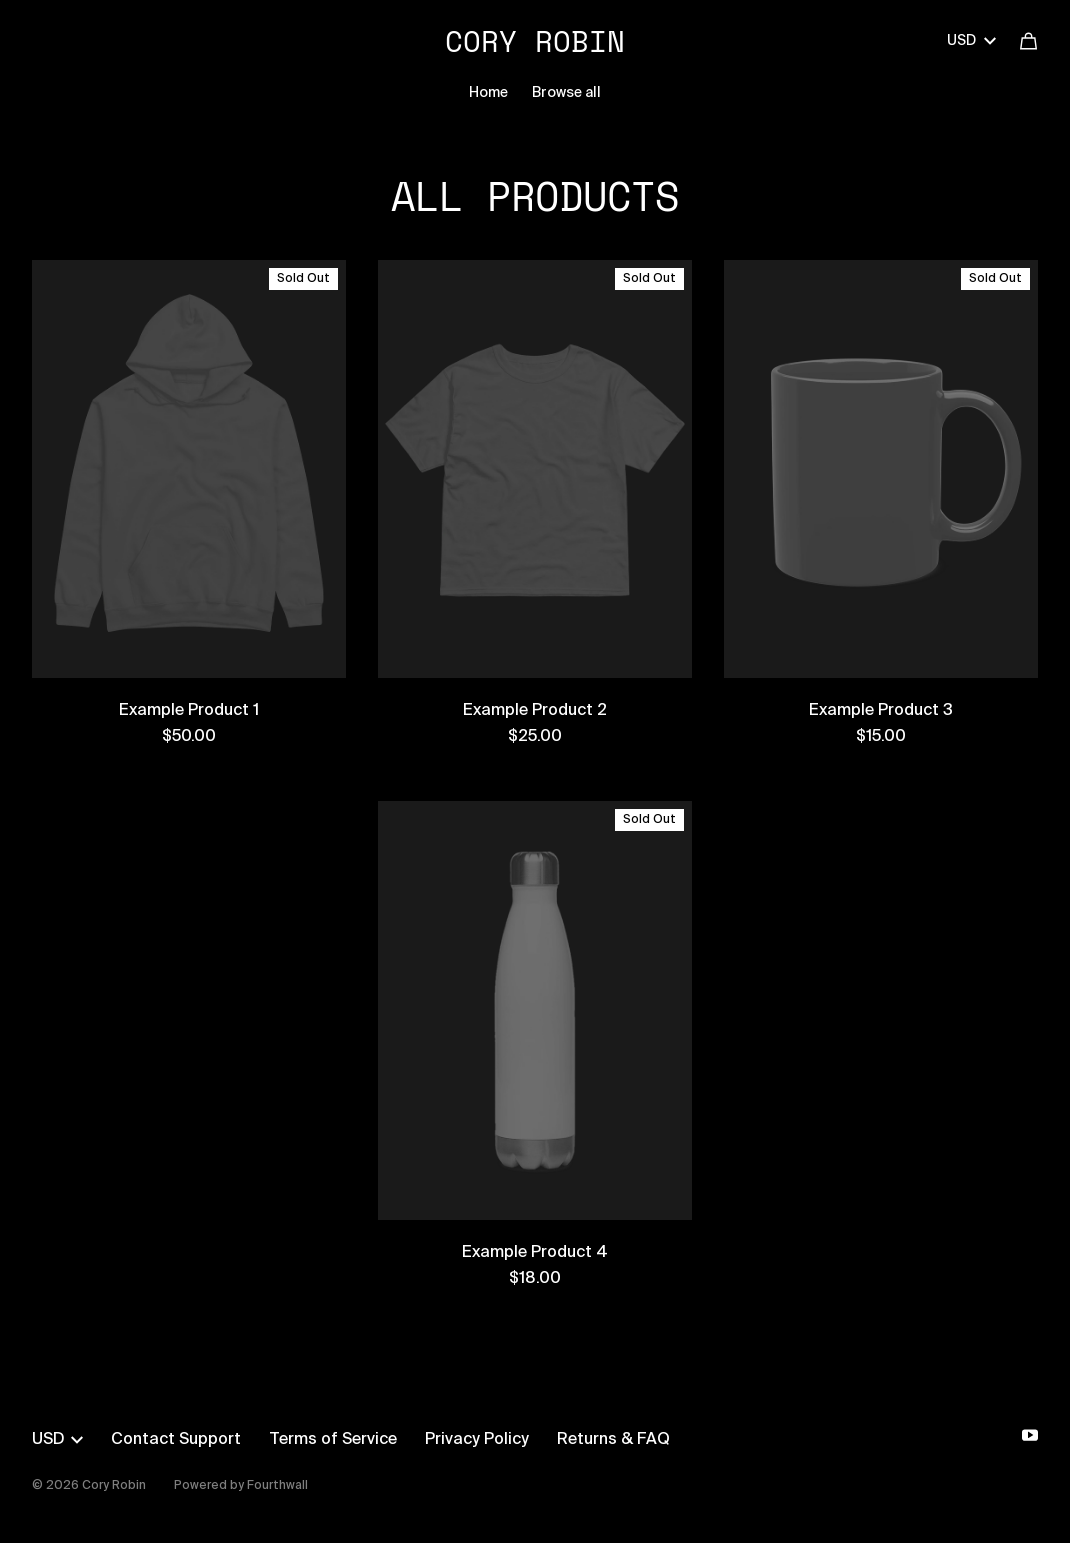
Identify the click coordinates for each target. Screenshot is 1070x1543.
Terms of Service (333, 1440)
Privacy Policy (477, 1440)
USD (971, 41)
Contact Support (176, 1440)
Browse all (566, 93)
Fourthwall (277, 1486)
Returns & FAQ (613, 1440)
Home (488, 93)
